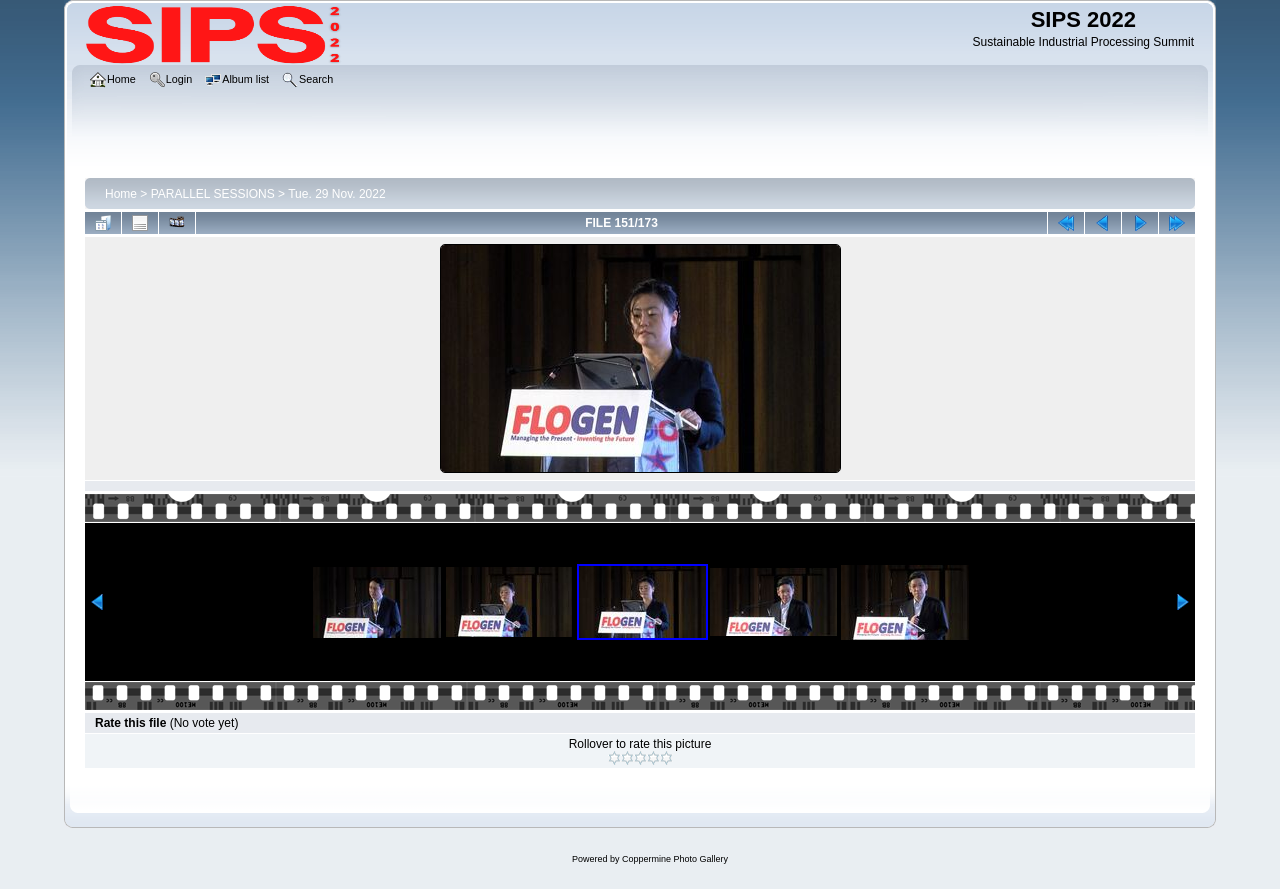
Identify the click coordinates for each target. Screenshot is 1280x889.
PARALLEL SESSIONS (213, 194)
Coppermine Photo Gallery (675, 859)
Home (121, 194)
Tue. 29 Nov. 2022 (336, 194)
